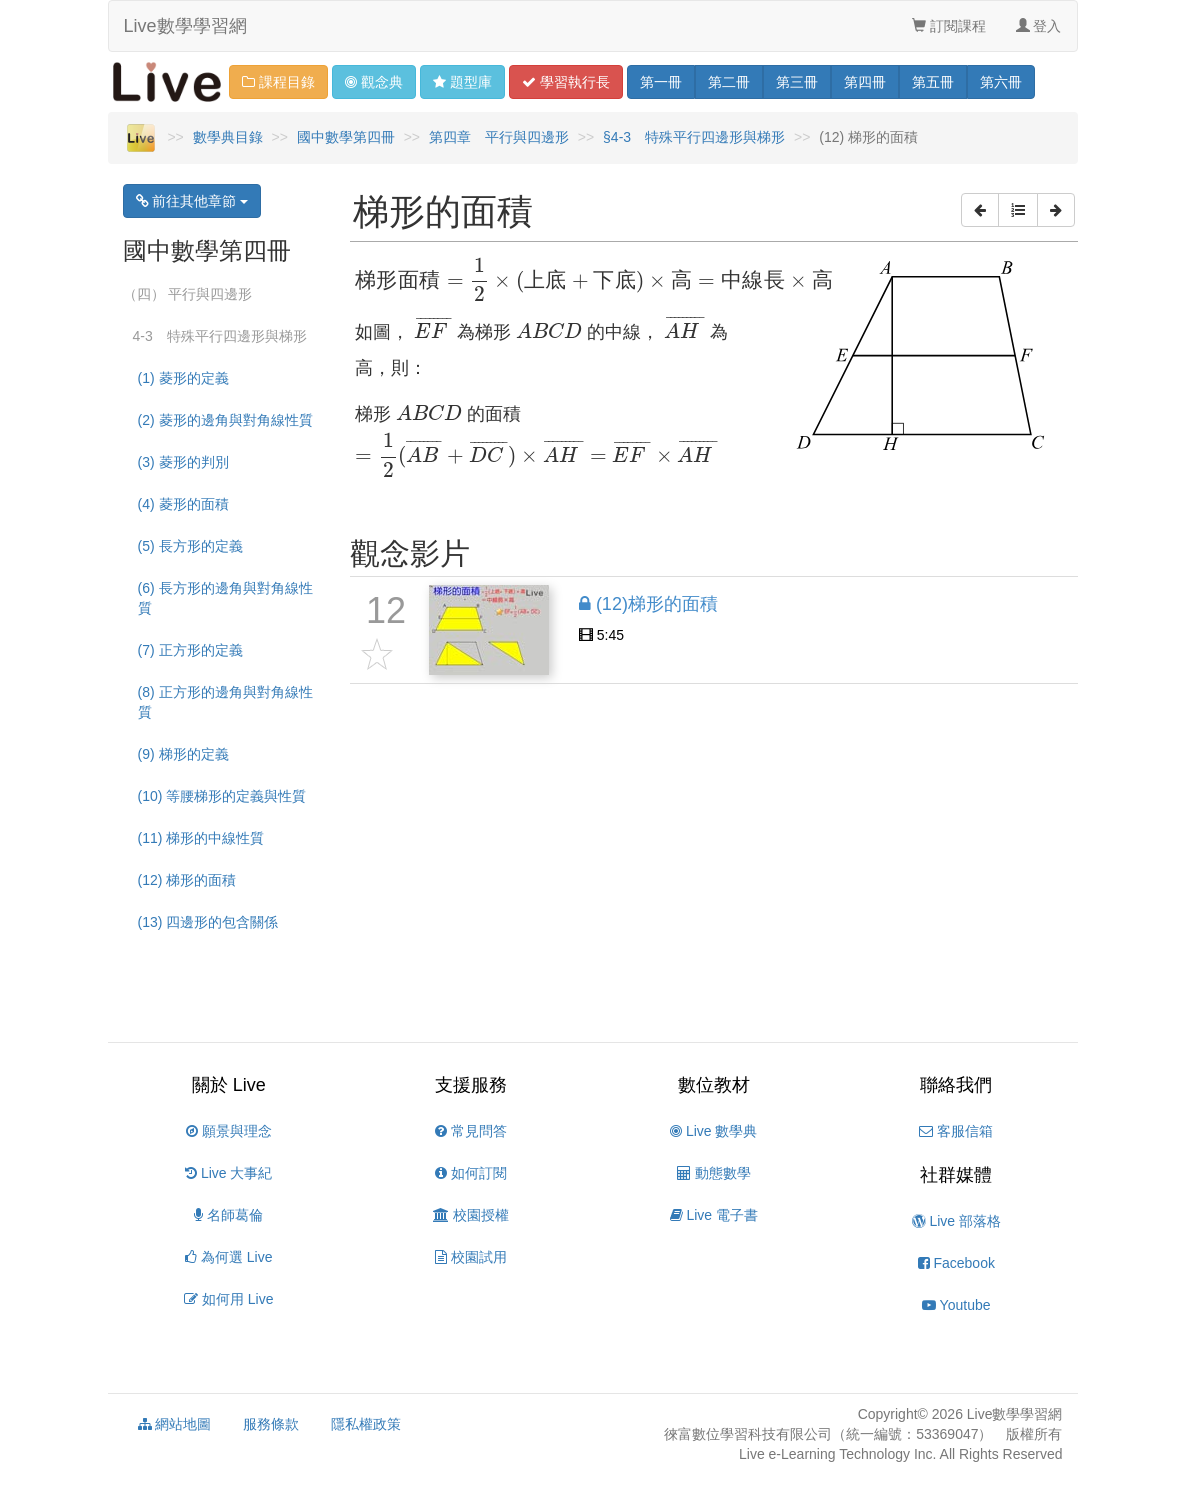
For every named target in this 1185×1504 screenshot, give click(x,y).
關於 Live (229, 1085)
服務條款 (271, 1424)
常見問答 (471, 1131)
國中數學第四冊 (346, 137)
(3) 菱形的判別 (183, 462)
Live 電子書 (714, 1215)
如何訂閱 (471, 1173)
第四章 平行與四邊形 (499, 137)
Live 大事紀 (228, 1173)
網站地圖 (175, 1424)
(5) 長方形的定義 (190, 546)
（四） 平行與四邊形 (188, 294)
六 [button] (1001, 82)
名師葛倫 (228, 1215)
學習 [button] (566, 82)
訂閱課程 (949, 26)
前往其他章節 (192, 201)
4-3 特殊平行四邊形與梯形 (220, 336)
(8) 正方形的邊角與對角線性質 (225, 702)
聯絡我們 (956, 1085)
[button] (980, 210)
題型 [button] (462, 82)
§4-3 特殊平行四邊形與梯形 (694, 137)
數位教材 (714, 1085)
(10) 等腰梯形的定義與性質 (222, 796)
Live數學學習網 (185, 26)
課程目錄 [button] (278, 82)
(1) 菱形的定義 (183, 378)
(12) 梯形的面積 (187, 880)
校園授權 (471, 1215)
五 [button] (933, 82)
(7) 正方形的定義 (190, 650)
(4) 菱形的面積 (183, 504)
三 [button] (797, 82)
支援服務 (471, 1085)
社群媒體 (956, 1175)
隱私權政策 (366, 1424)
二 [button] (729, 82)
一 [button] (661, 82)
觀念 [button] (374, 82)
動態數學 (714, 1173)
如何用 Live (228, 1299)
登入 (1039, 26)
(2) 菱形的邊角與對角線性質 (225, 420)
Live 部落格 (956, 1221)
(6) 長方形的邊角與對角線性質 (225, 598)
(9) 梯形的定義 (183, 754)
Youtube (956, 1305)
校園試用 (471, 1257)
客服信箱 (956, 1131)
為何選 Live (228, 1257)
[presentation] (594, 280)
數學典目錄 (228, 137)
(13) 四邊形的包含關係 (208, 922)
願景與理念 (229, 1131)
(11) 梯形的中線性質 (201, 838)
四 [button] (865, 82)
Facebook (956, 1263)
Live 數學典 (713, 1131)
